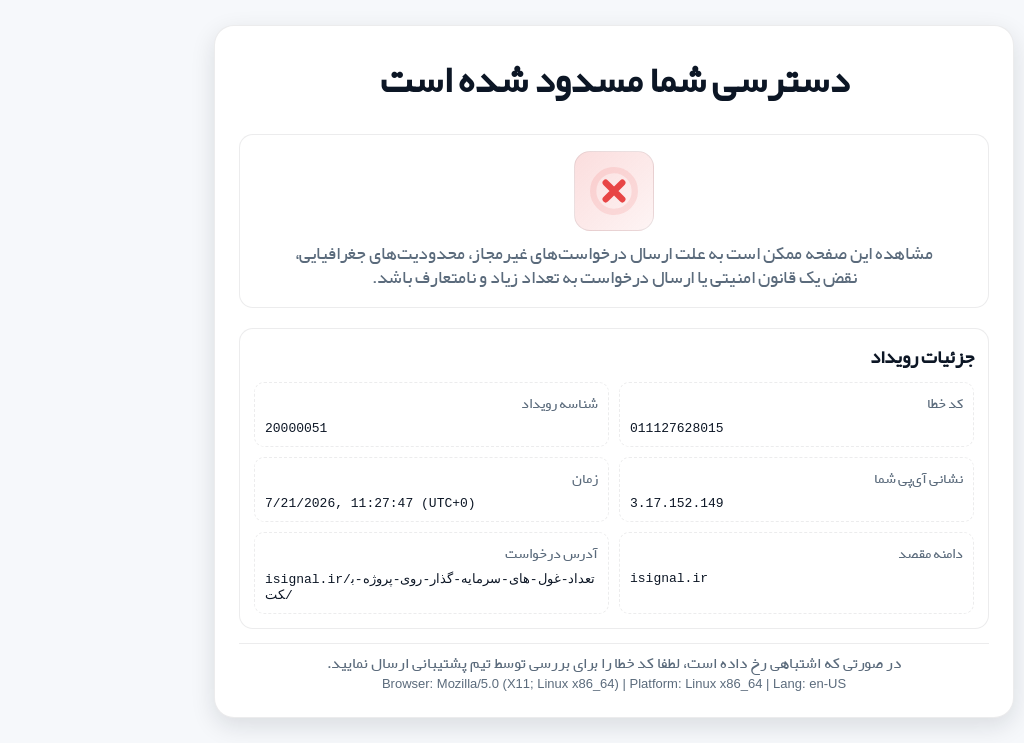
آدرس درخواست (449, 555)
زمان (483, 477)
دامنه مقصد (828, 555)
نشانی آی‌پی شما (816, 477)
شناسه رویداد (457, 399)
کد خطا (843, 399)
